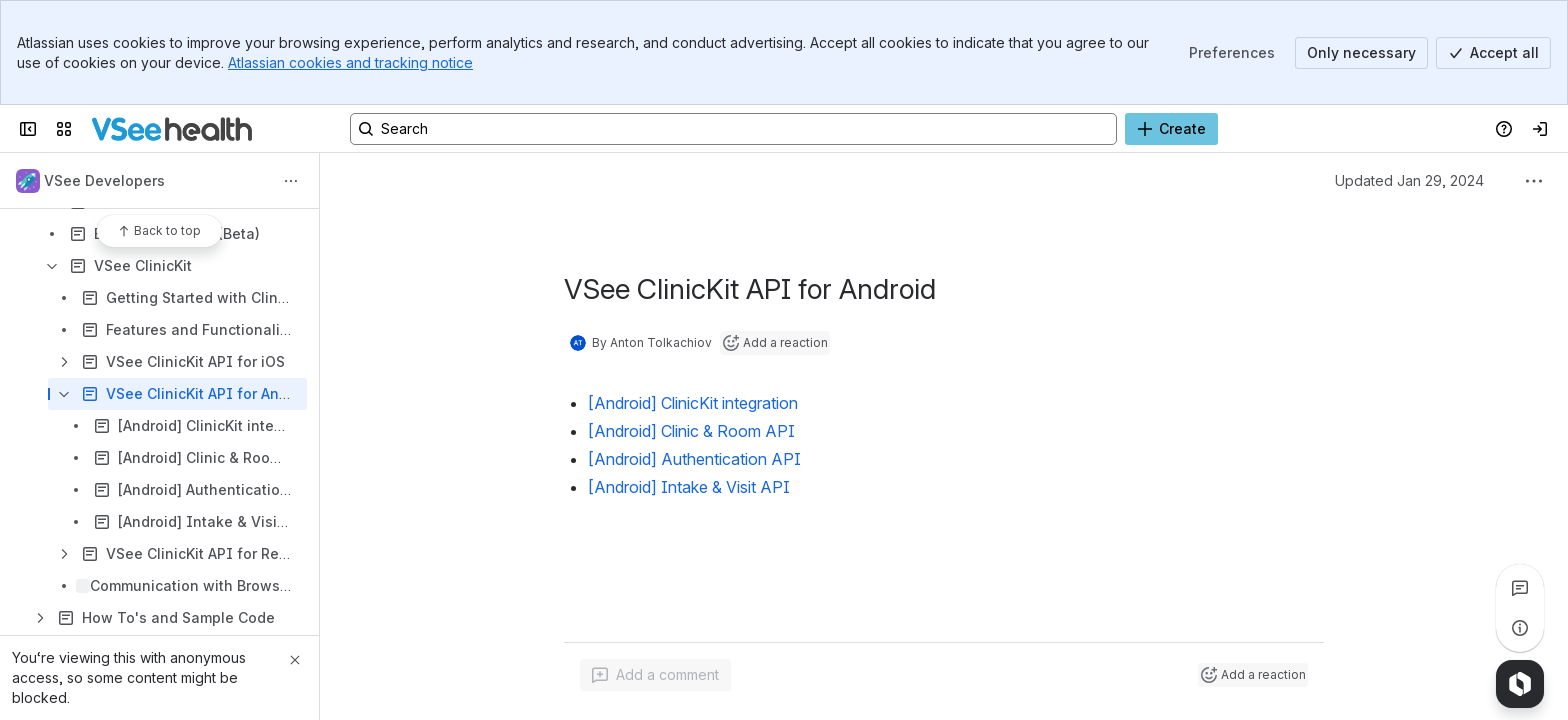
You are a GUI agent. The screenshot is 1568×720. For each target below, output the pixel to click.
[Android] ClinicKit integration (693, 403)
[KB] (172, 129)
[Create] (1171, 129)
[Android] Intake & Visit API (689, 487)
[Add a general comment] (655, 675)
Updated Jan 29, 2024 (1409, 180)
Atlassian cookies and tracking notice (350, 62)
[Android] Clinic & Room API (691, 431)
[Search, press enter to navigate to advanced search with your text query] (733, 129)
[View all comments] (1520, 588)
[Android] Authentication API (694, 459)
